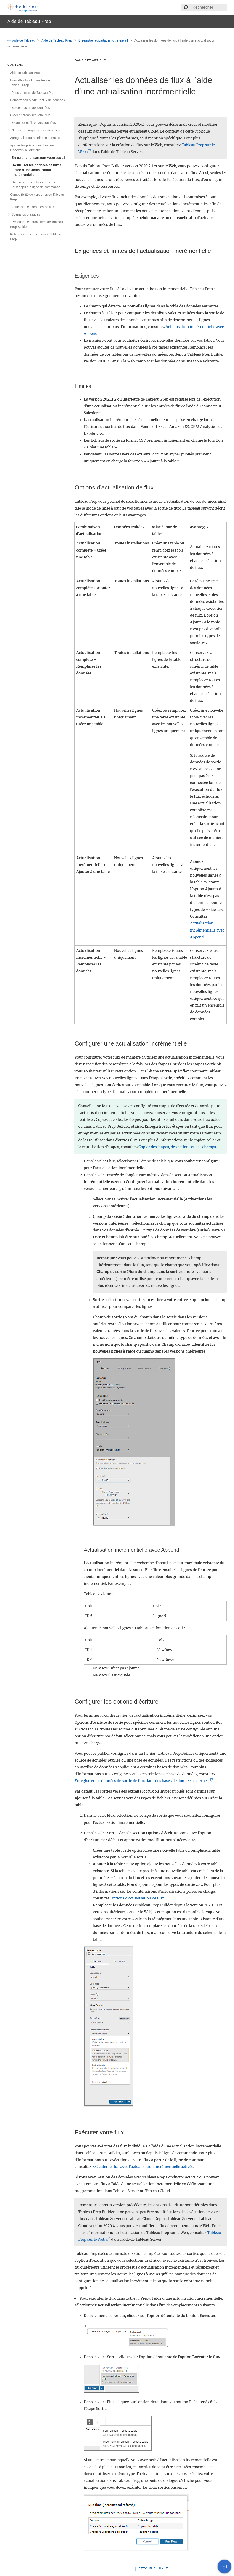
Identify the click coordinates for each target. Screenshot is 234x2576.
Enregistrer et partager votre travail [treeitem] (37, 157)
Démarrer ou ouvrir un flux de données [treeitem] (37, 100)
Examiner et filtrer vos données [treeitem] (33, 123)
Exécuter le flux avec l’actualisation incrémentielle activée (142, 2166)
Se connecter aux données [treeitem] (30, 107)
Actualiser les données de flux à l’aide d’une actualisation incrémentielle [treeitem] (37, 170)
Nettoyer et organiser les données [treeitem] (35, 130)
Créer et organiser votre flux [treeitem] (30, 115)
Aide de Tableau (21, 40)
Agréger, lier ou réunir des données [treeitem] (35, 138)
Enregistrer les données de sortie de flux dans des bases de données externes (142, 1780)
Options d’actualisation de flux (137, 1898)
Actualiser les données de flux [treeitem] (32, 207)
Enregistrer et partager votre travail (103, 40)
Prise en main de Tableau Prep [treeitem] (32, 92)
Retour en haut (150, 2568)
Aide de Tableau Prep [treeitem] (25, 73)
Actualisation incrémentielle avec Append (207, 930)
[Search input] (209, 7)
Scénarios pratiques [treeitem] (25, 214)
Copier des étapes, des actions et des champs (177, 1147)
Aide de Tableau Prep (57, 40)
